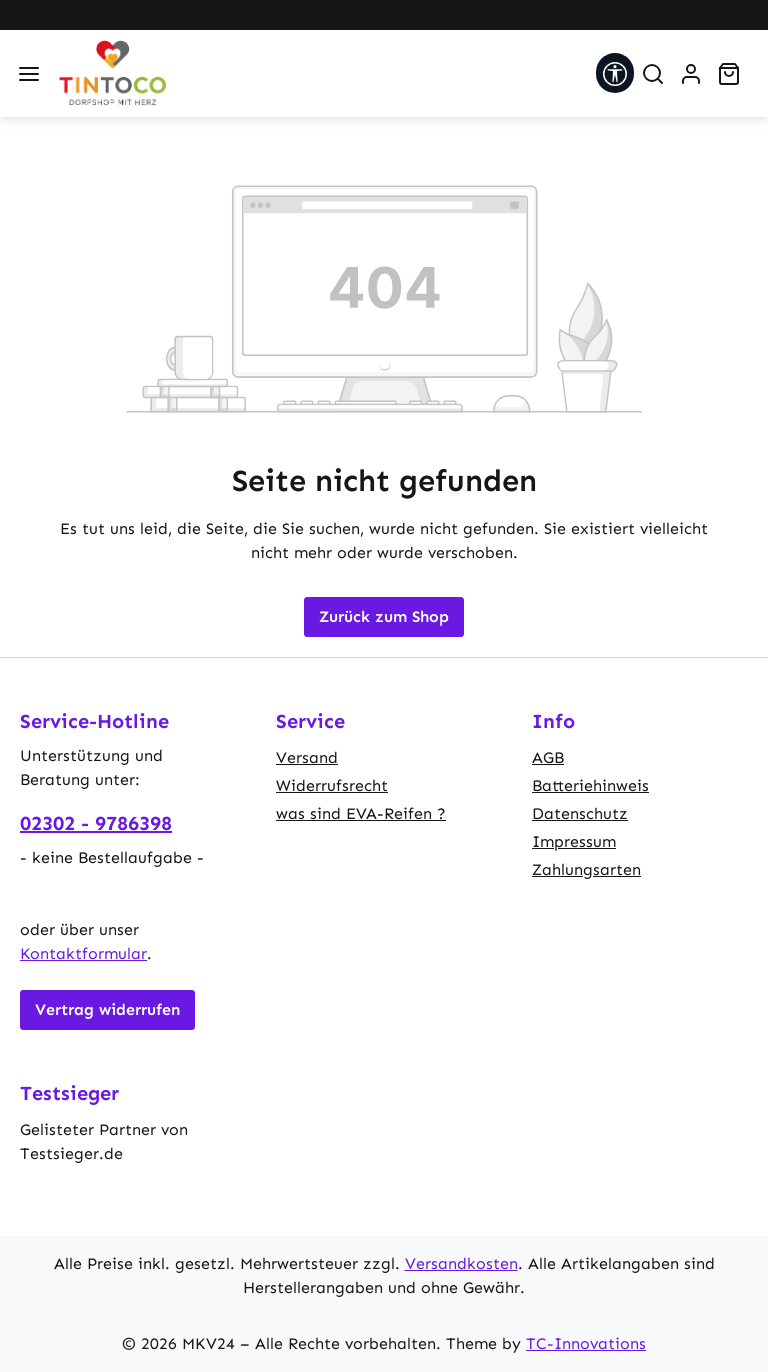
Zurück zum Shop (384, 616)
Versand (307, 757)
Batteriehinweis (590, 785)
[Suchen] (653, 74)
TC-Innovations (586, 1343)
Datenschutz (580, 813)
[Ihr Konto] (691, 74)
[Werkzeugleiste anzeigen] (615, 73)
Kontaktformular (83, 953)
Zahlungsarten (586, 869)
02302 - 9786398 (96, 823)
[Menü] (29, 74)
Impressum (574, 841)
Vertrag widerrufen (107, 1009)
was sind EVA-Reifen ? (361, 813)
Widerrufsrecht (332, 785)
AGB (548, 757)
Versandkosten (461, 1263)
